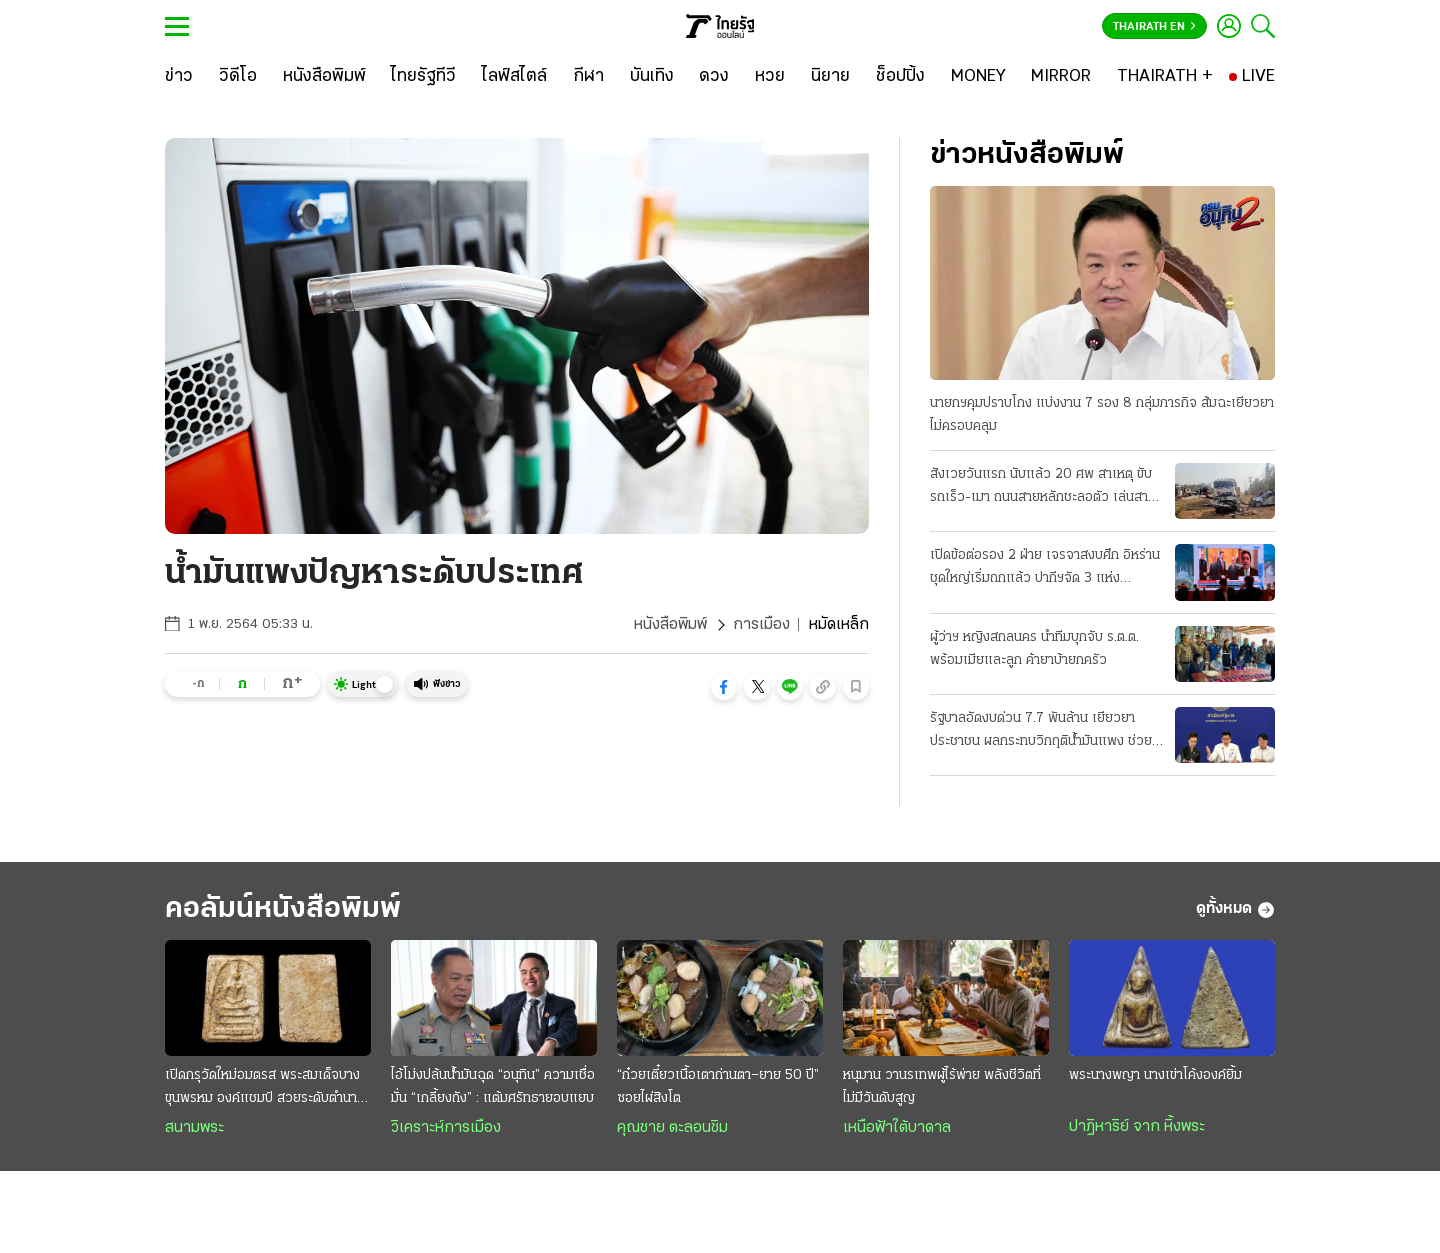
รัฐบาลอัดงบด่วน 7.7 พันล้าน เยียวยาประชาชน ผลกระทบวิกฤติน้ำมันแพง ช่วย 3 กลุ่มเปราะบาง (1041, 732)
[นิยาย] (830, 77)
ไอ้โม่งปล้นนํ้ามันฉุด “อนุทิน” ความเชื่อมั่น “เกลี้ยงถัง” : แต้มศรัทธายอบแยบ (493, 1087)
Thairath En (1154, 27)
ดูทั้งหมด (1235, 910)
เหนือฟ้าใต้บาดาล (897, 1128)
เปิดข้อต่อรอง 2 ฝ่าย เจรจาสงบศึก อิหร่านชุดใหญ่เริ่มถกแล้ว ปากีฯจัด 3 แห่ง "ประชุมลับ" (1045, 569)
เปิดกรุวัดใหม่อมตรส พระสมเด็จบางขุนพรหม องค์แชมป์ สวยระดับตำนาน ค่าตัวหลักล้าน (265, 1089)
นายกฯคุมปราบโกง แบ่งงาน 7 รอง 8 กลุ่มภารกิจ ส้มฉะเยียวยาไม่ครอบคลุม (1102, 415)
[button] (724, 687)
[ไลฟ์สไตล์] (514, 77)
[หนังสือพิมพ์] (324, 77)
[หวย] (770, 77)
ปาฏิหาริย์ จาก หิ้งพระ (1137, 1127)
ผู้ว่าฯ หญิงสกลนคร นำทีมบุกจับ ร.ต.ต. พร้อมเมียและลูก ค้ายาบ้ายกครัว (1034, 649)
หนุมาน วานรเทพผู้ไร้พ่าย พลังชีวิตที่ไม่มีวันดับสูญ (942, 1087)
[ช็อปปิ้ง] (900, 77)
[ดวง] (714, 77)
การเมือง (761, 625)
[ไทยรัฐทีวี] (423, 77)
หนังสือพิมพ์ (670, 625)
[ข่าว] (179, 77)
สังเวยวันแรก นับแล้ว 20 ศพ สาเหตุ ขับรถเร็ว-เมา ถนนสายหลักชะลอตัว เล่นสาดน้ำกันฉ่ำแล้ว (1043, 488)
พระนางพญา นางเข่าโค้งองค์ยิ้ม (1155, 1075)
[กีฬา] (588, 77)
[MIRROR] (1061, 77)
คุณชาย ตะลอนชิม (672, 1128)
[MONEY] (978, 77)
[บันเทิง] (652, 77)
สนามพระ (194, 1128)
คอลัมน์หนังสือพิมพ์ (283, 909)
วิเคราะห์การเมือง (446, 1128)
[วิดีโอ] (238, 77)
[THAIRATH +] (1165, 77)
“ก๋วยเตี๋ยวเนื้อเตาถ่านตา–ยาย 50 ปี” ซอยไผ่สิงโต (718, 1087)
